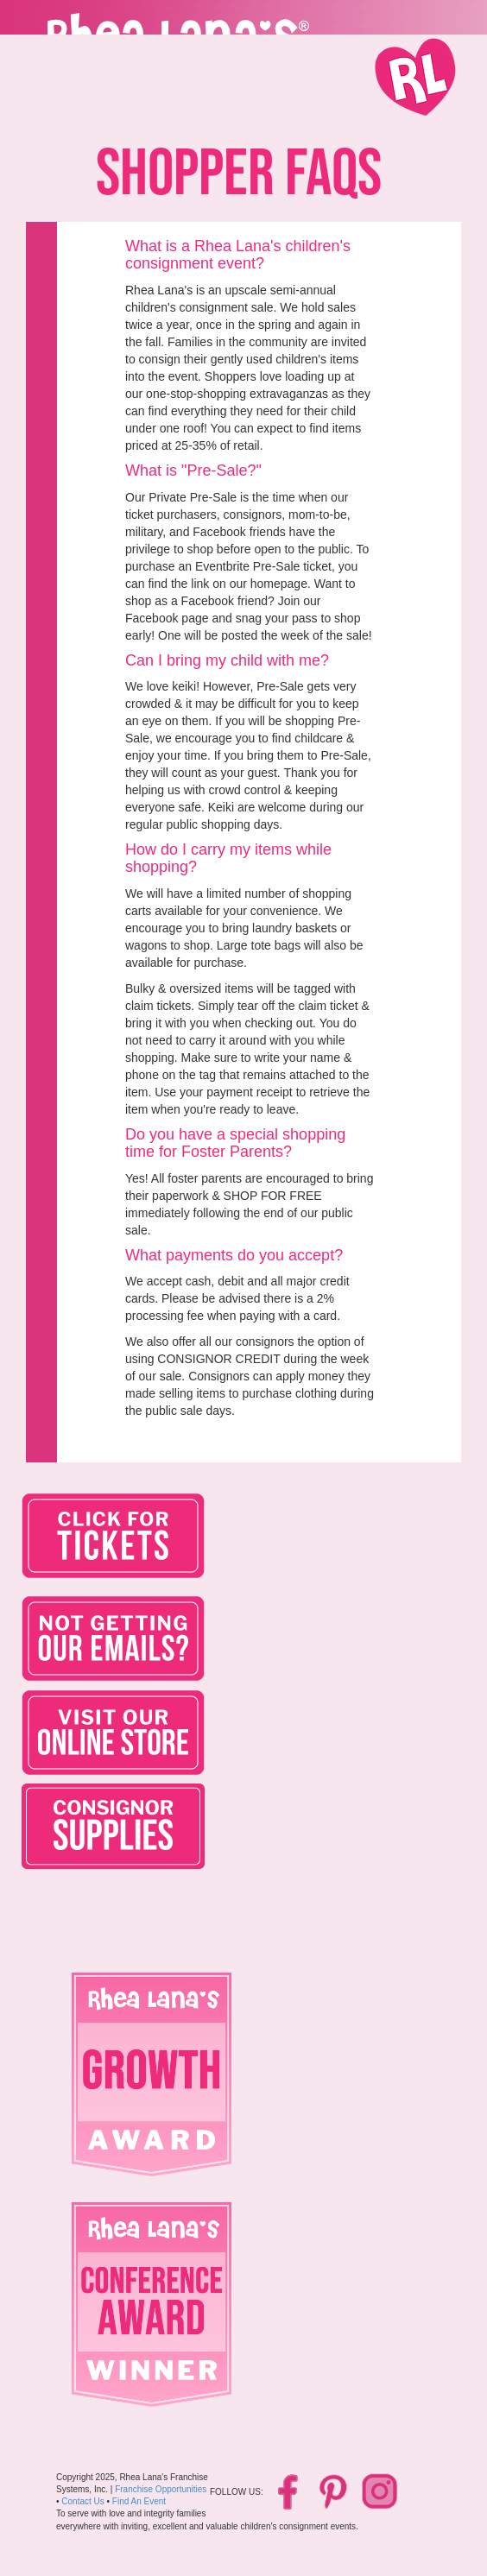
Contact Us (82, 2501)
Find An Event (139, 2501)
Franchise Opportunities (160, 2489)
